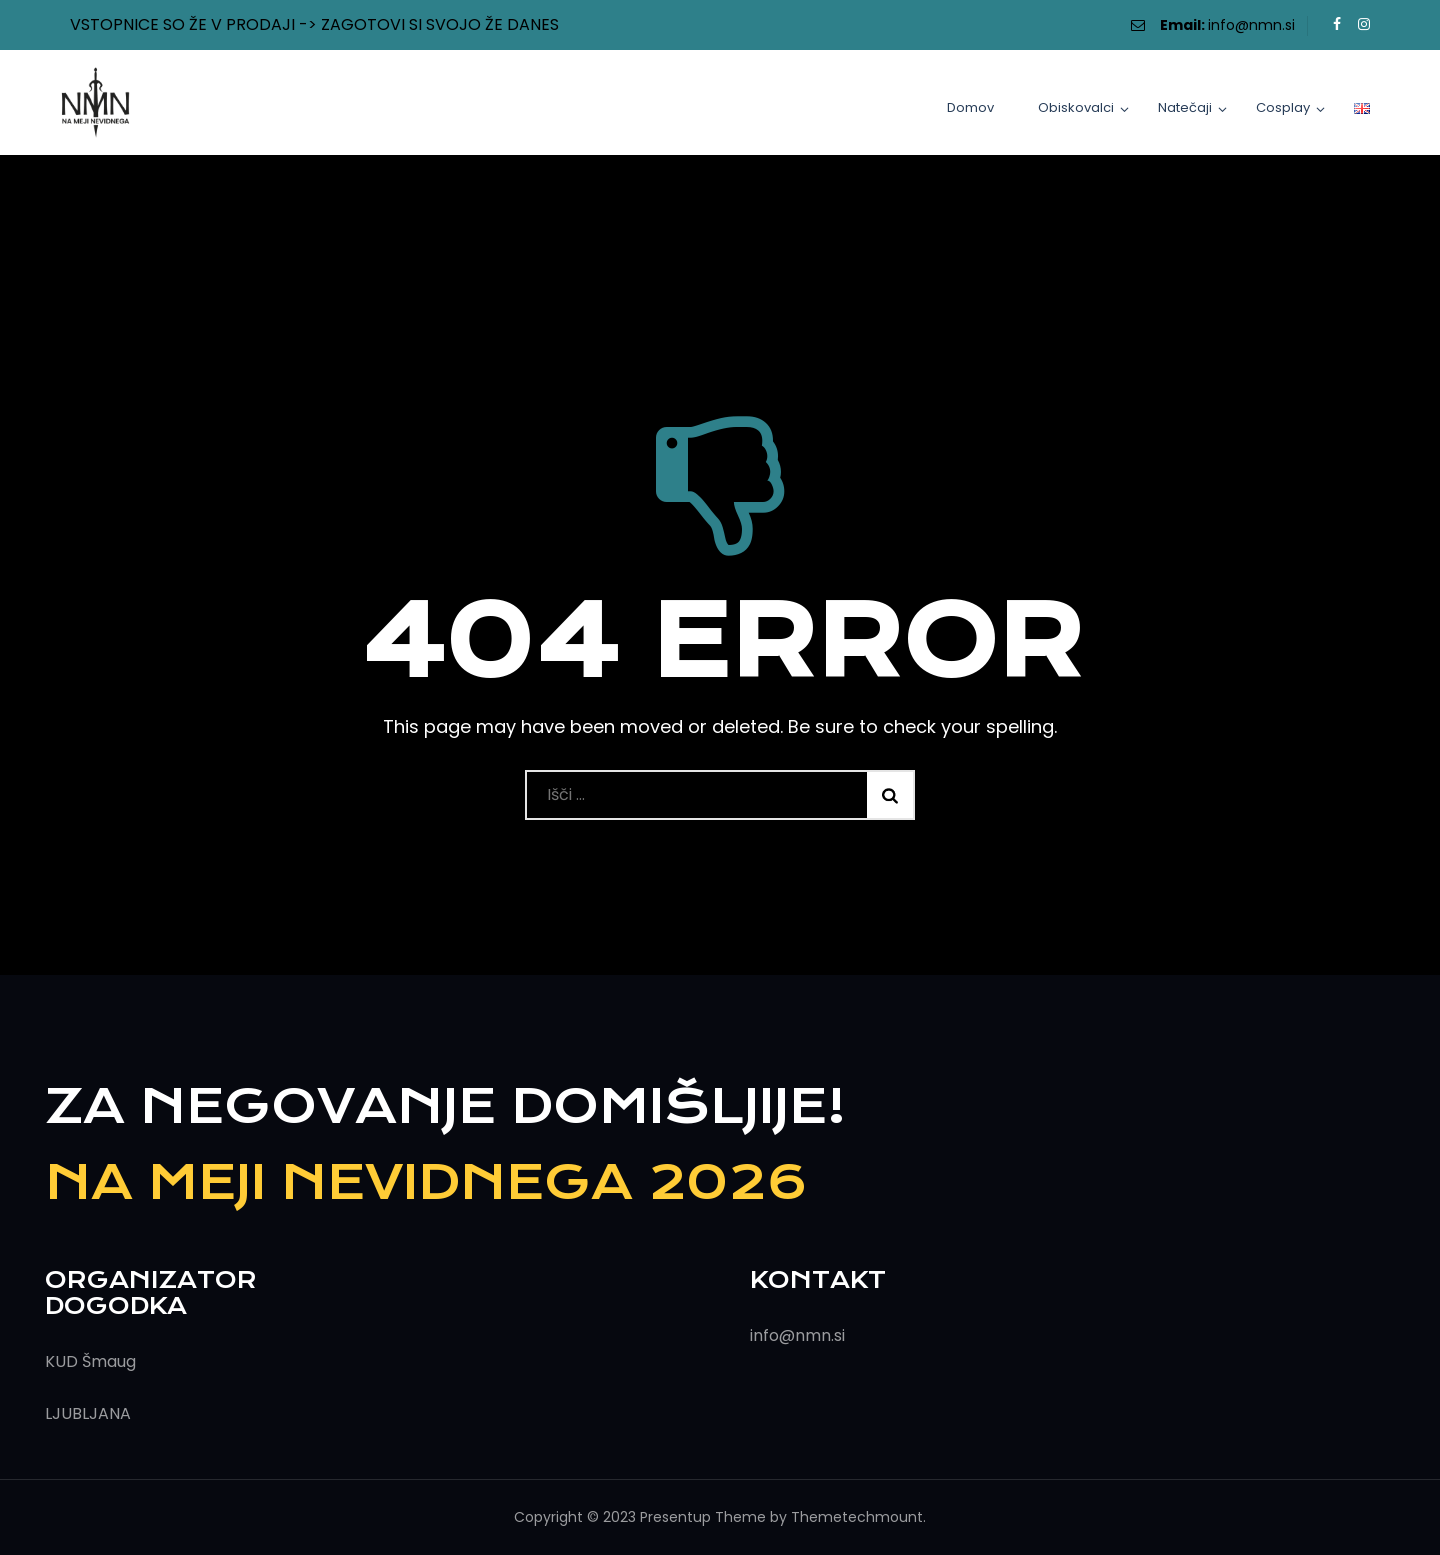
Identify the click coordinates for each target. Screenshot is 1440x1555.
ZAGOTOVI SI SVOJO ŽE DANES (440, 24)
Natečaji (1185, 107)
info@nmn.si (1251, 25)
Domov (970, 107)
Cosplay (1283, 107)
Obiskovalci (1076, 107)
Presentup (675, 1517)
